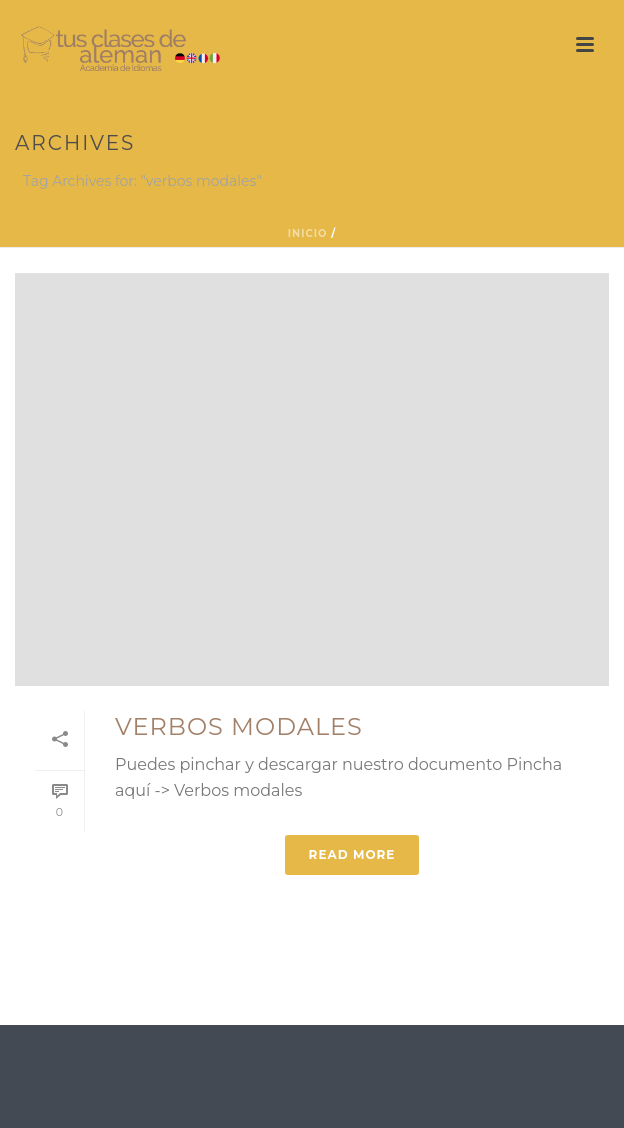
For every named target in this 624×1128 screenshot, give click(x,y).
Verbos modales (239, 726)
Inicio (308, 233)
